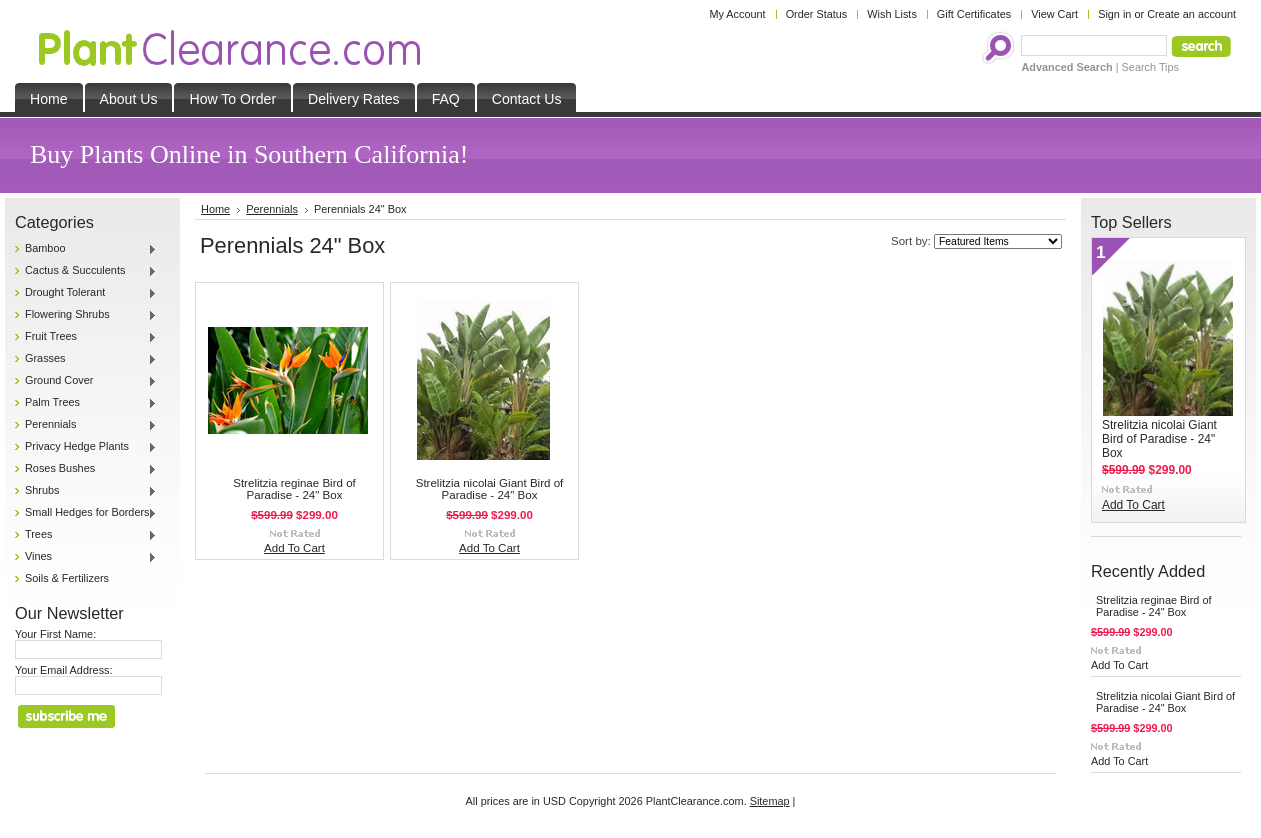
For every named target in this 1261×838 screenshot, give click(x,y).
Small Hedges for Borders (86, 513)
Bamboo (86, 249)
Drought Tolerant (86, 293)
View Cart (1054, 14)
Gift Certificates (974, 14)
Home (215, 209)
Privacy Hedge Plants (86, 447)
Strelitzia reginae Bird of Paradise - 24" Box (294, 489)
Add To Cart (294, 548)
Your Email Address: (64, 670)
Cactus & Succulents (86, 271)
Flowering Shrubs (86, 315)
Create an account (1191, 14)
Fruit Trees (86, 337)
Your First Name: (55, 634)
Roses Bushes (86, 469)
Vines (86, 557)
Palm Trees (86, 403)
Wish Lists (892, 14)
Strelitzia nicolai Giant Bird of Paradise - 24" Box (490, 489)
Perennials (86, 425)
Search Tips (1150, 67)
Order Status (817, 14)
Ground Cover (86, 381)
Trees (86, 535)
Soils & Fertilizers (67, 578)
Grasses (86, 359)
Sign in (1114, 14)
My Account (737, 14)
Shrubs (86, 491)
